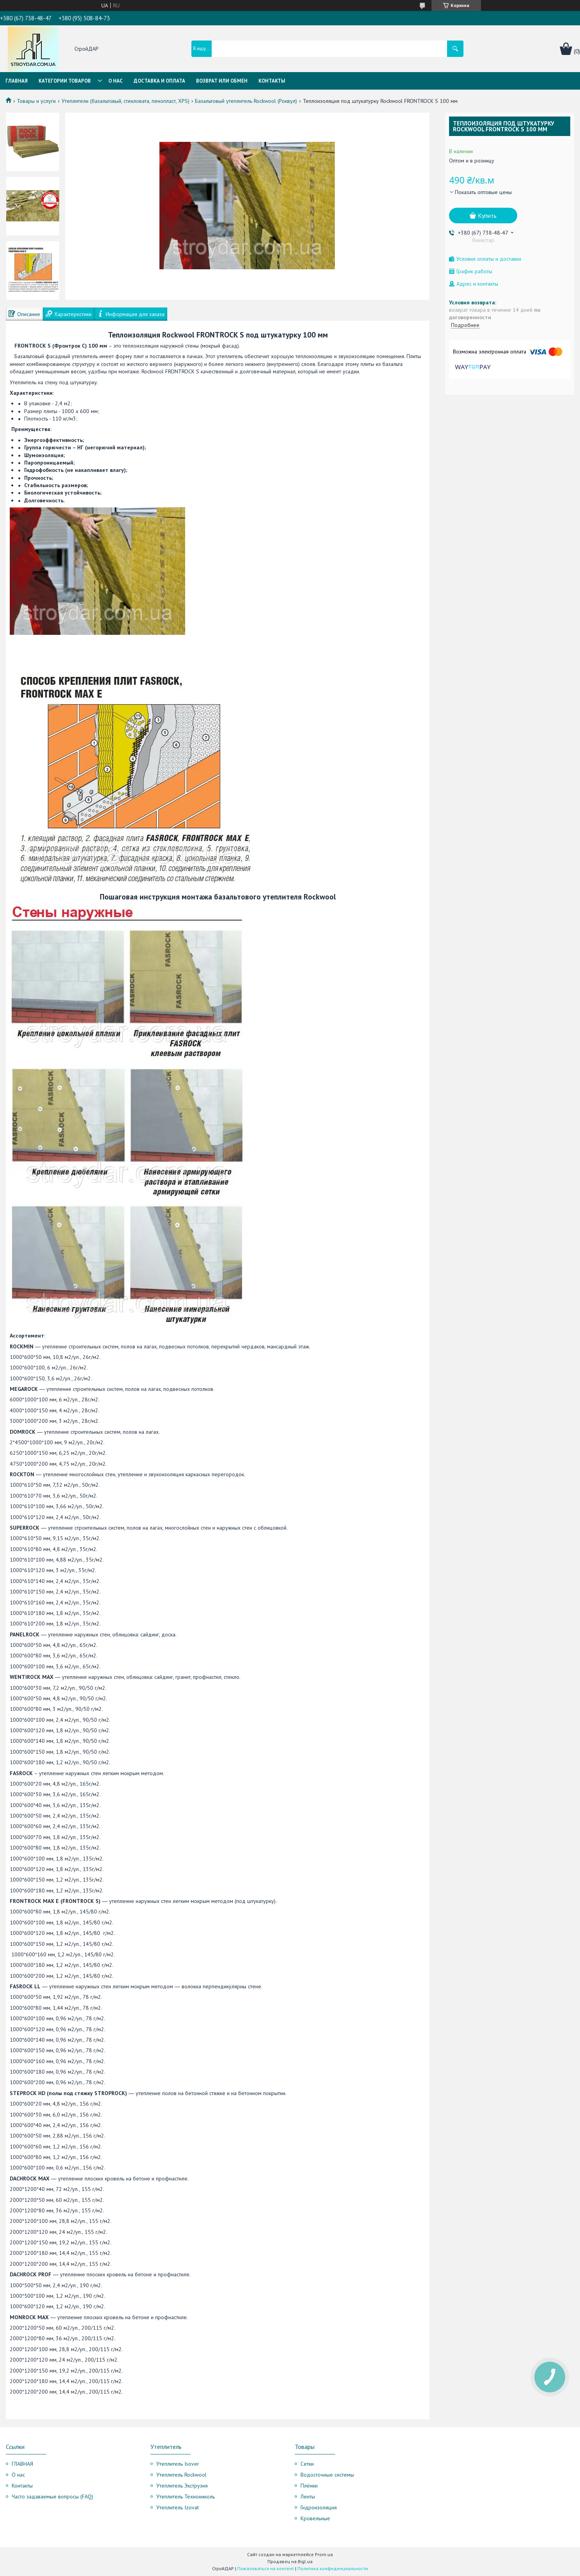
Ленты (308, 2496)
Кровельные (315, 2518)
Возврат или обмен (222, 81)
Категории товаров (65, 81)
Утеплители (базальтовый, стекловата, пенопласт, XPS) (125, 100)
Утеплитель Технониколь (185, 2496)
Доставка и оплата (159, 81)
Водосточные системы (327, 2474)
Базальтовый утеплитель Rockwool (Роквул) (246, 100)
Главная (16, 81)
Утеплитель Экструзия (182, 2485)
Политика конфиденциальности (332, 2568)
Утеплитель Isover (177, 2463)
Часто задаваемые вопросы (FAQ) (52, 2496)
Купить (487, 215)
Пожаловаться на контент (265, 2568)
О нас (115, 81)
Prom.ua (324, 2554)
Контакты (271, 81)
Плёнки (309, 2485)
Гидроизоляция (319, 2507)
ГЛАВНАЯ (22, 2463)
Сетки (307, 2463)
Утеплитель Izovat (177, 2507)
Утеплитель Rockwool (181, 2474)
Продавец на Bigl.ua (290, 2561)
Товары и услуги (36, 100)
